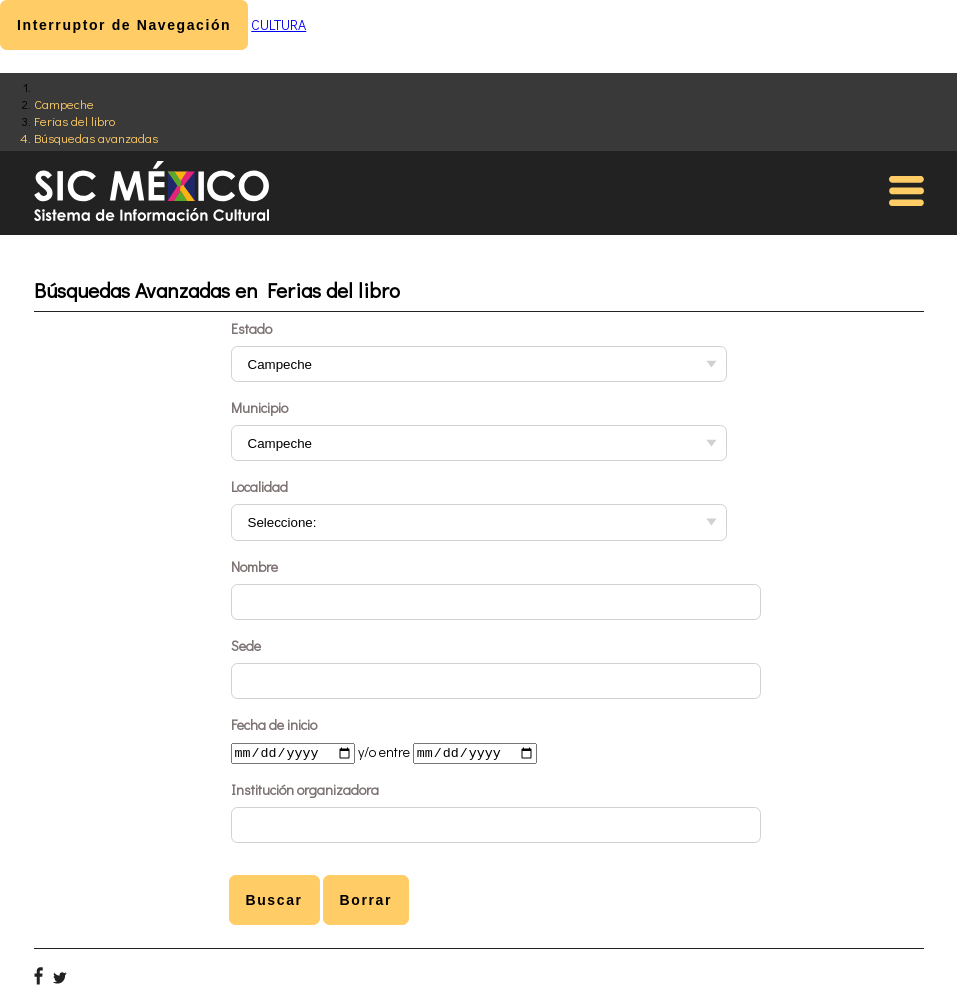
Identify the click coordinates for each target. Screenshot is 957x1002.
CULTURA (278, 24)
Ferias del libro (74, 120)
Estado (251, 328)
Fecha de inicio (274, 724)
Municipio (259, 407)
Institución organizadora (305, 791)
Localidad (259, 486)
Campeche (64, 103)
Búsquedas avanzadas (96, 137)
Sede (246, 645)
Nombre (254, 566)
